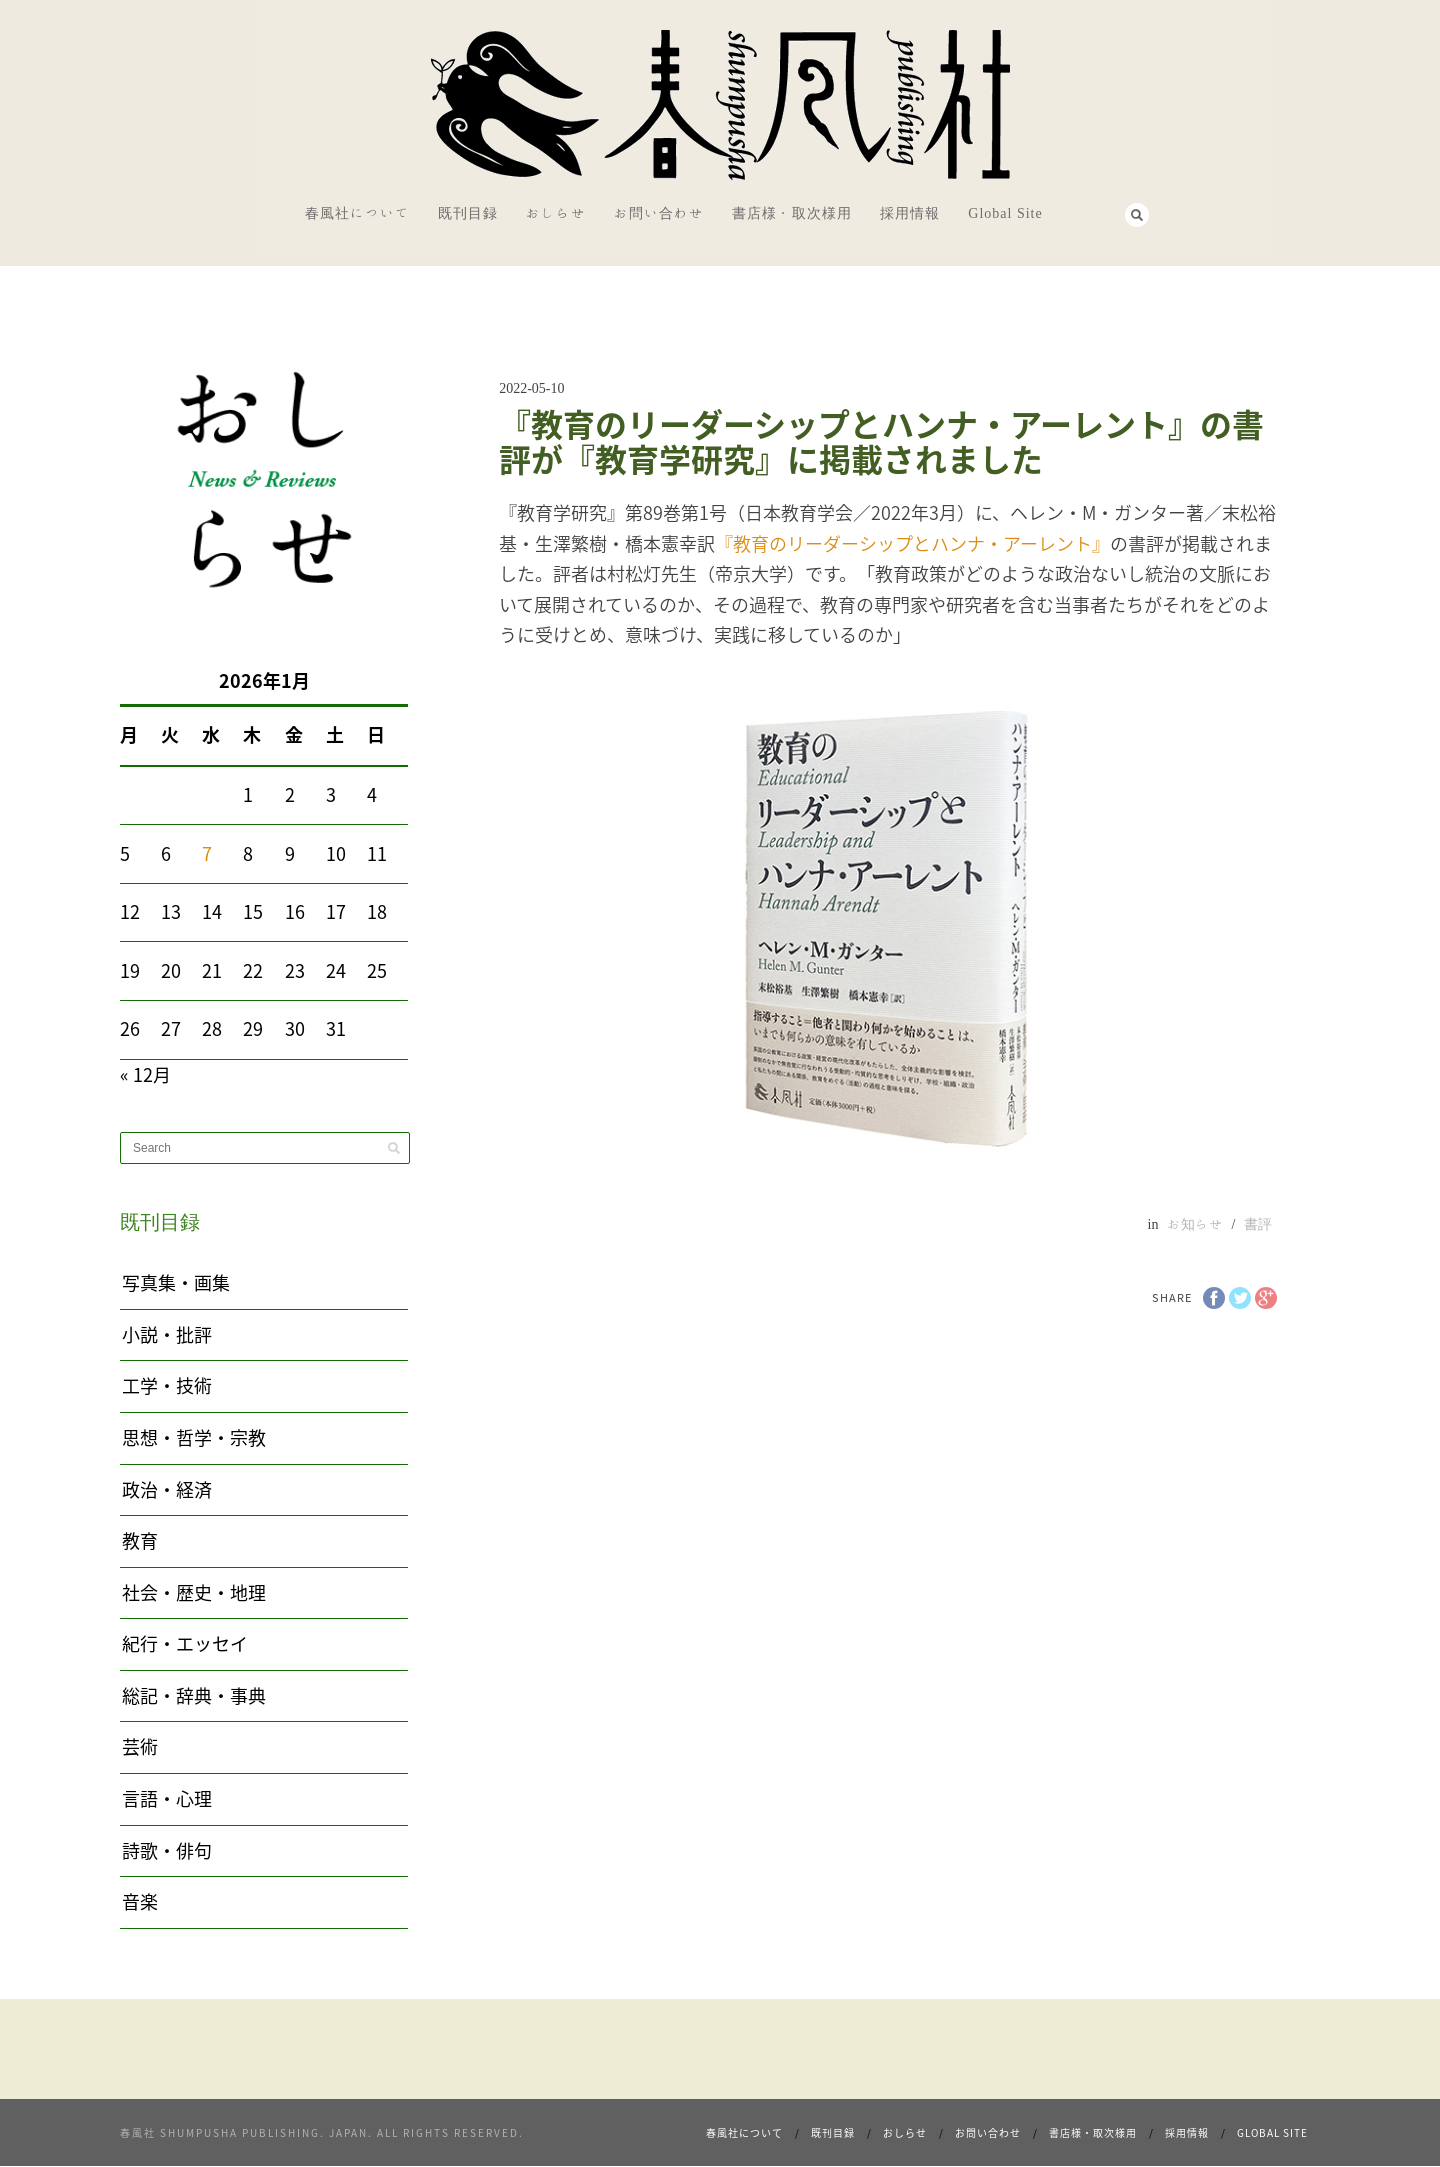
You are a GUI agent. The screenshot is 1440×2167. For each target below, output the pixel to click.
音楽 (140, 1901)
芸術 (140, 1746)
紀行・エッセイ (185, 1643)
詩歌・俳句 (167, 1850)
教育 (140, 1540)
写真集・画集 (176, 1282)
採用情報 (910, 213)
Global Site (1005, 213)
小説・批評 (167, 1334)
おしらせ (556, 213)
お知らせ (1195, 1224)
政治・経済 (167, 1489)
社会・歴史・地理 (194, 1592)
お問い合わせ (659, 213)
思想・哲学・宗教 (194, 1437)
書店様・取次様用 (792, 213)
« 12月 (145, 1074)
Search (1137, 215)
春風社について (357, 213)
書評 (1258, 1224)
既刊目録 (468, 213)
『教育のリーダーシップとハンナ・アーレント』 (912, 543)
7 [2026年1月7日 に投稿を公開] (207, 853)
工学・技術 (167, 1385)
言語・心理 (167, 1798)
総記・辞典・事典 (194, 1695)
